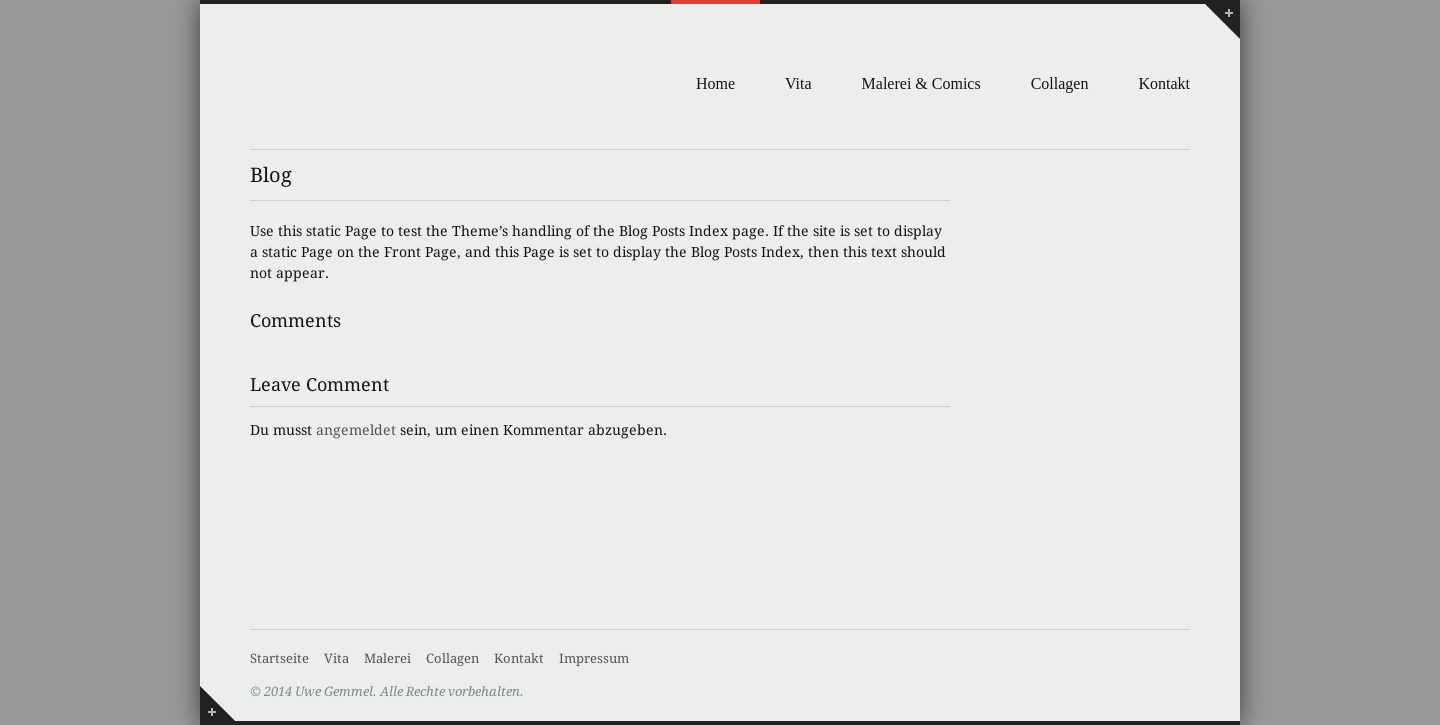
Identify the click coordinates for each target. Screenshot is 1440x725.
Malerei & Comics (921, 83)
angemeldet (356, 430)
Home (715, 83)
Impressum (594, 658)
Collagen (1060, 83)
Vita (798, 83)
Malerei (387, 658)
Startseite (279, 658)
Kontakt (1164, 83)
